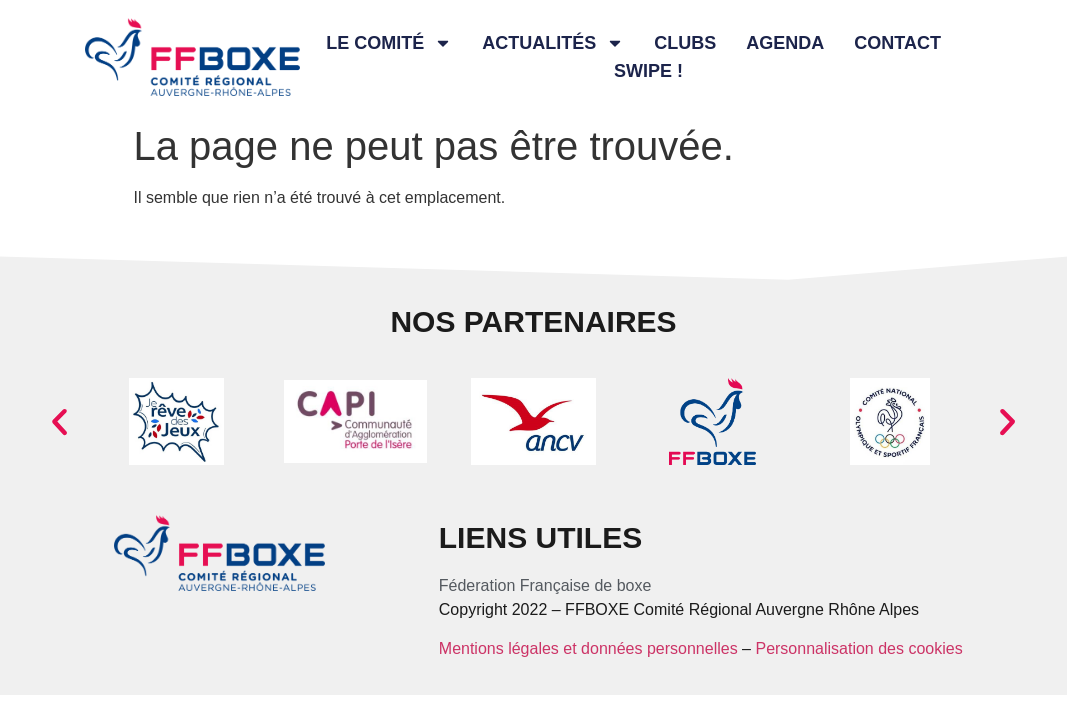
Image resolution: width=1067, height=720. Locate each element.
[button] (59, 421)
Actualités (553, 43)
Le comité (389, 43)
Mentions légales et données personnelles (588, 648)
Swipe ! (648, 71)
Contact (897, 43)
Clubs (685, 43)
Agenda (785, 43)
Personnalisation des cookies (858, 648)
